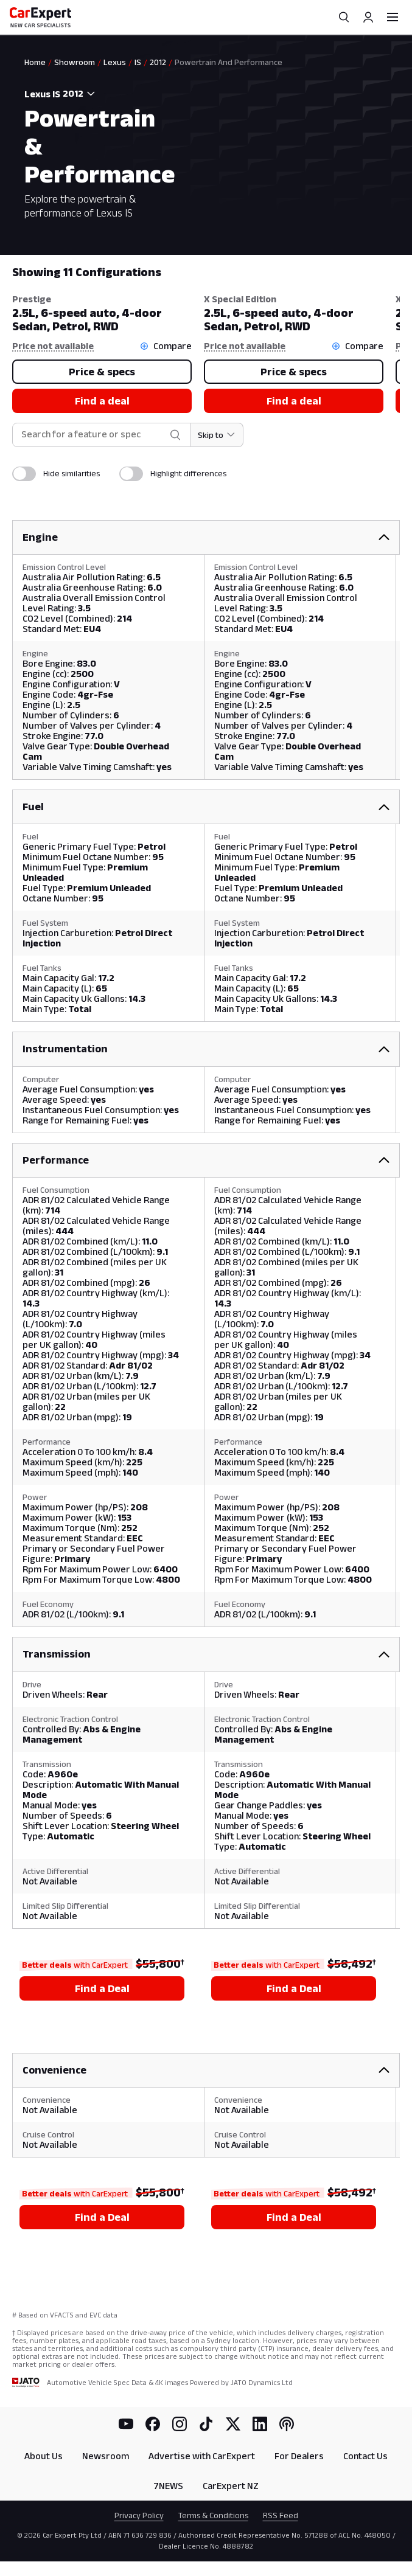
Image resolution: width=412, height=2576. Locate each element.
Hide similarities (71, 473)
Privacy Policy (139, 2515)
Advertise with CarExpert (201, 2456)
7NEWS (168, 2486)
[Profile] (368, 17)
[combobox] (81, 93)
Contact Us (365, 2456)
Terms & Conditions (213, 2515)
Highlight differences (188, 473)
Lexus (114, 62)
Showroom (74, 62)
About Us (43, 2456)
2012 (158, 62)
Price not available (53, 346)
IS (137, 62)
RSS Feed (280, 2515)
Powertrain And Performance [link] (228, 62)
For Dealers (299, 2456)
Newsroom (105, 2456)
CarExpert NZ (231, 2486)
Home (35, 62)
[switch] (24, 474)
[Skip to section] (216, 435)
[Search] (344, 17)
